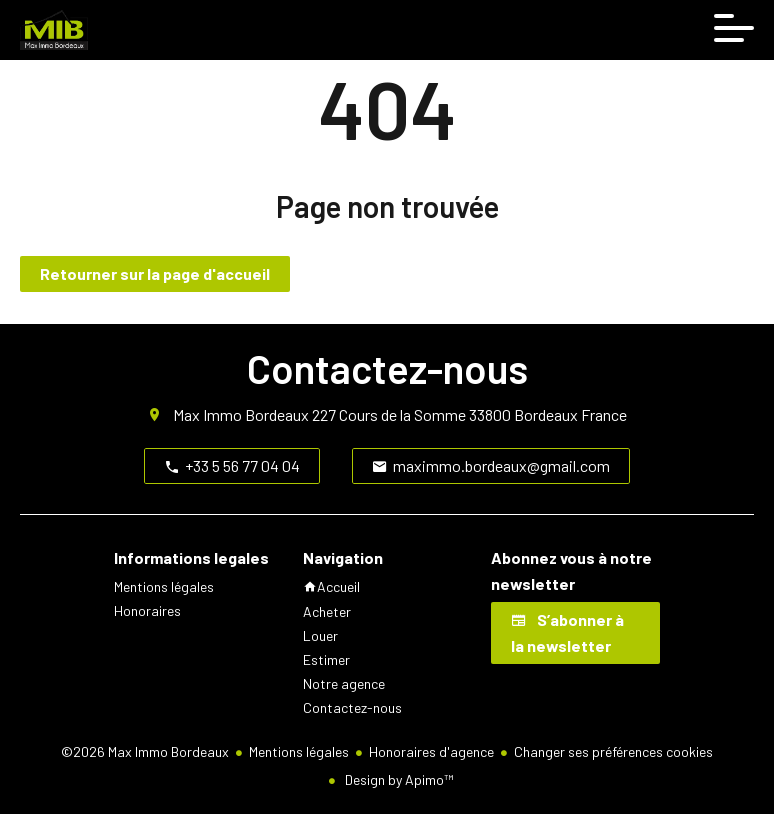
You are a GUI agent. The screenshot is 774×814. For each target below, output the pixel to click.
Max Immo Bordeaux (241, 414)
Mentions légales (299, 751)
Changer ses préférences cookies (613, 751)
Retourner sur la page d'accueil (155, 273)
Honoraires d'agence (431, 751)
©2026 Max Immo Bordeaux (145, 751)
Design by (397, 779)
